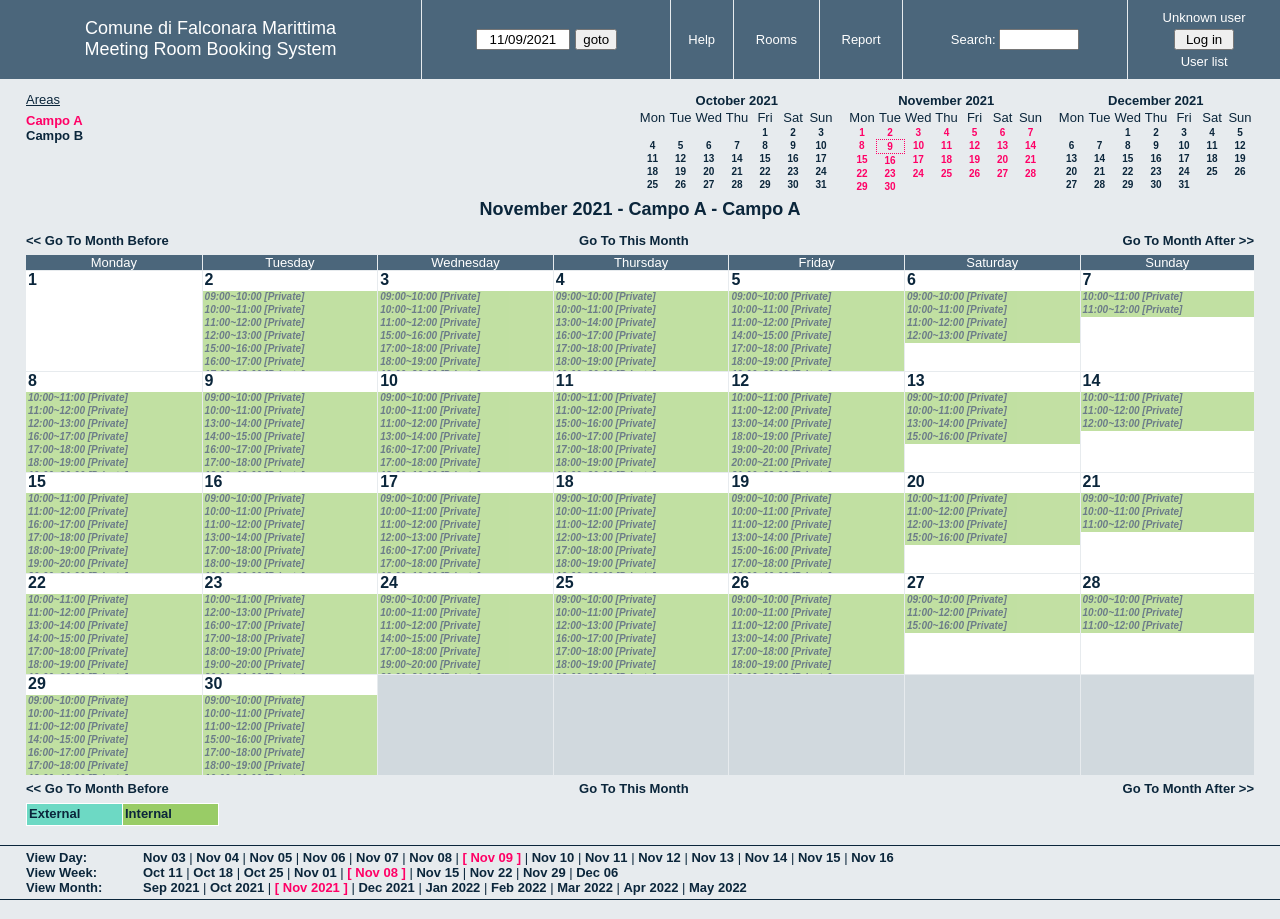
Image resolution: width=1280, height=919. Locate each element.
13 (708, 158)
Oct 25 (264, 872)
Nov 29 (544, 872)
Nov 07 (377, 857)
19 (680, 171)
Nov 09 (491, 857)
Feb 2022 (519, 887)
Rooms (776, 39)
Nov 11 (606, 857)
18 (652, 171)
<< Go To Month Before (97, 240)
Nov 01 (315, 872)
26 (680, 184)
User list (1204, 61)
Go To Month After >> (1188, 240)
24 (820, 171)
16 (792, 158)
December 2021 (1155, 100)
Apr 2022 (650, 887)
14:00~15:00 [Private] (781, 335)
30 (792, 184)
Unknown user (1204, 17)
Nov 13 (712, 857)
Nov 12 (659, 857)
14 (736, 158)
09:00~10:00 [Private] (255, 296)
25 (652, 184)
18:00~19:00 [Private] (430, 361)
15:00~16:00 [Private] (255, 348)
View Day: (56, 857)
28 (736, 184)
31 (820, 184)
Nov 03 (164, 857)
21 (736, 171)
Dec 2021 (386, 887)
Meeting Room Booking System (210, 49)
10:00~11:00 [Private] (255, 309)
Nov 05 (271, 857)
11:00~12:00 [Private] (255, 322)
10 (820, 145)
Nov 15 (819, 857)
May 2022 (718, 887)
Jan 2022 (452, 887)
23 (792, 171)
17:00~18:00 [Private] (430, 348)
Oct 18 (213, 872)
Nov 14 (766, 857)
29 (764, 184)
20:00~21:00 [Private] (781, 462)
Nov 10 (553, 857)
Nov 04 (217, 857)
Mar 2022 (585, 887)
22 (764, 171)
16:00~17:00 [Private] (255, 361)
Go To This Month (634, 240)
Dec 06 (597, 872)
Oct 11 (163, 872)
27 (708, 184)
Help (701, 39)
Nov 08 (430, 857)
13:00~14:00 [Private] (606, 322)
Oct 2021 (237, 887)
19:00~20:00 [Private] (781, 449)
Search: (973, 39)
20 (708, 171)
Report (861, 39)
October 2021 (737, 100)
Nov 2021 (311, 887)
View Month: (64, 887)
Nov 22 (491, 872)
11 (652, 158)
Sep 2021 (171, 887)
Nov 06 (324, 857)
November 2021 (946, 100)
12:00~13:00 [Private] (255, 335)
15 (764, 158)
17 (820, 158)
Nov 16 (872, 857)
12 (680, 158)
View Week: (61, 872)
